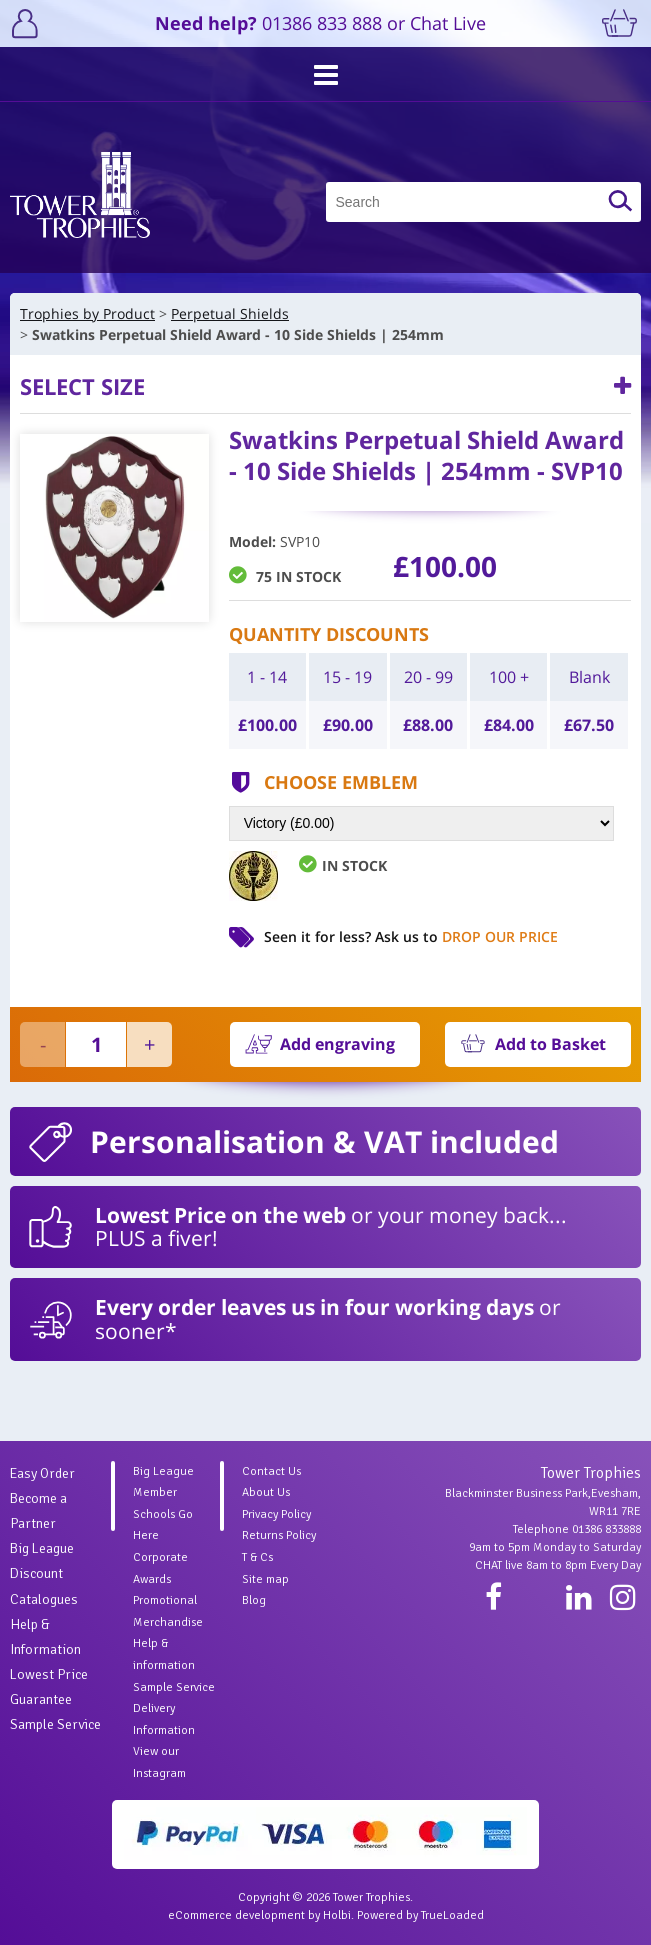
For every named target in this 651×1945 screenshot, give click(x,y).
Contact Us (271, 1471)
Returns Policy (279, 1535)
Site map (265, 1579)
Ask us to (466, 936)
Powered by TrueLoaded (420, 1915)
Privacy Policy (276, 1514)
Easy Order (42, 1473)
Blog (254, 1600)
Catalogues (44, 1599)
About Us (266, 1492)
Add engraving (337, 1044)
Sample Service (55, 1724)
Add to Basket (550, 1044)
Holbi (337, 1915)
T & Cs (257, 1557)
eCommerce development (236, 1915)
